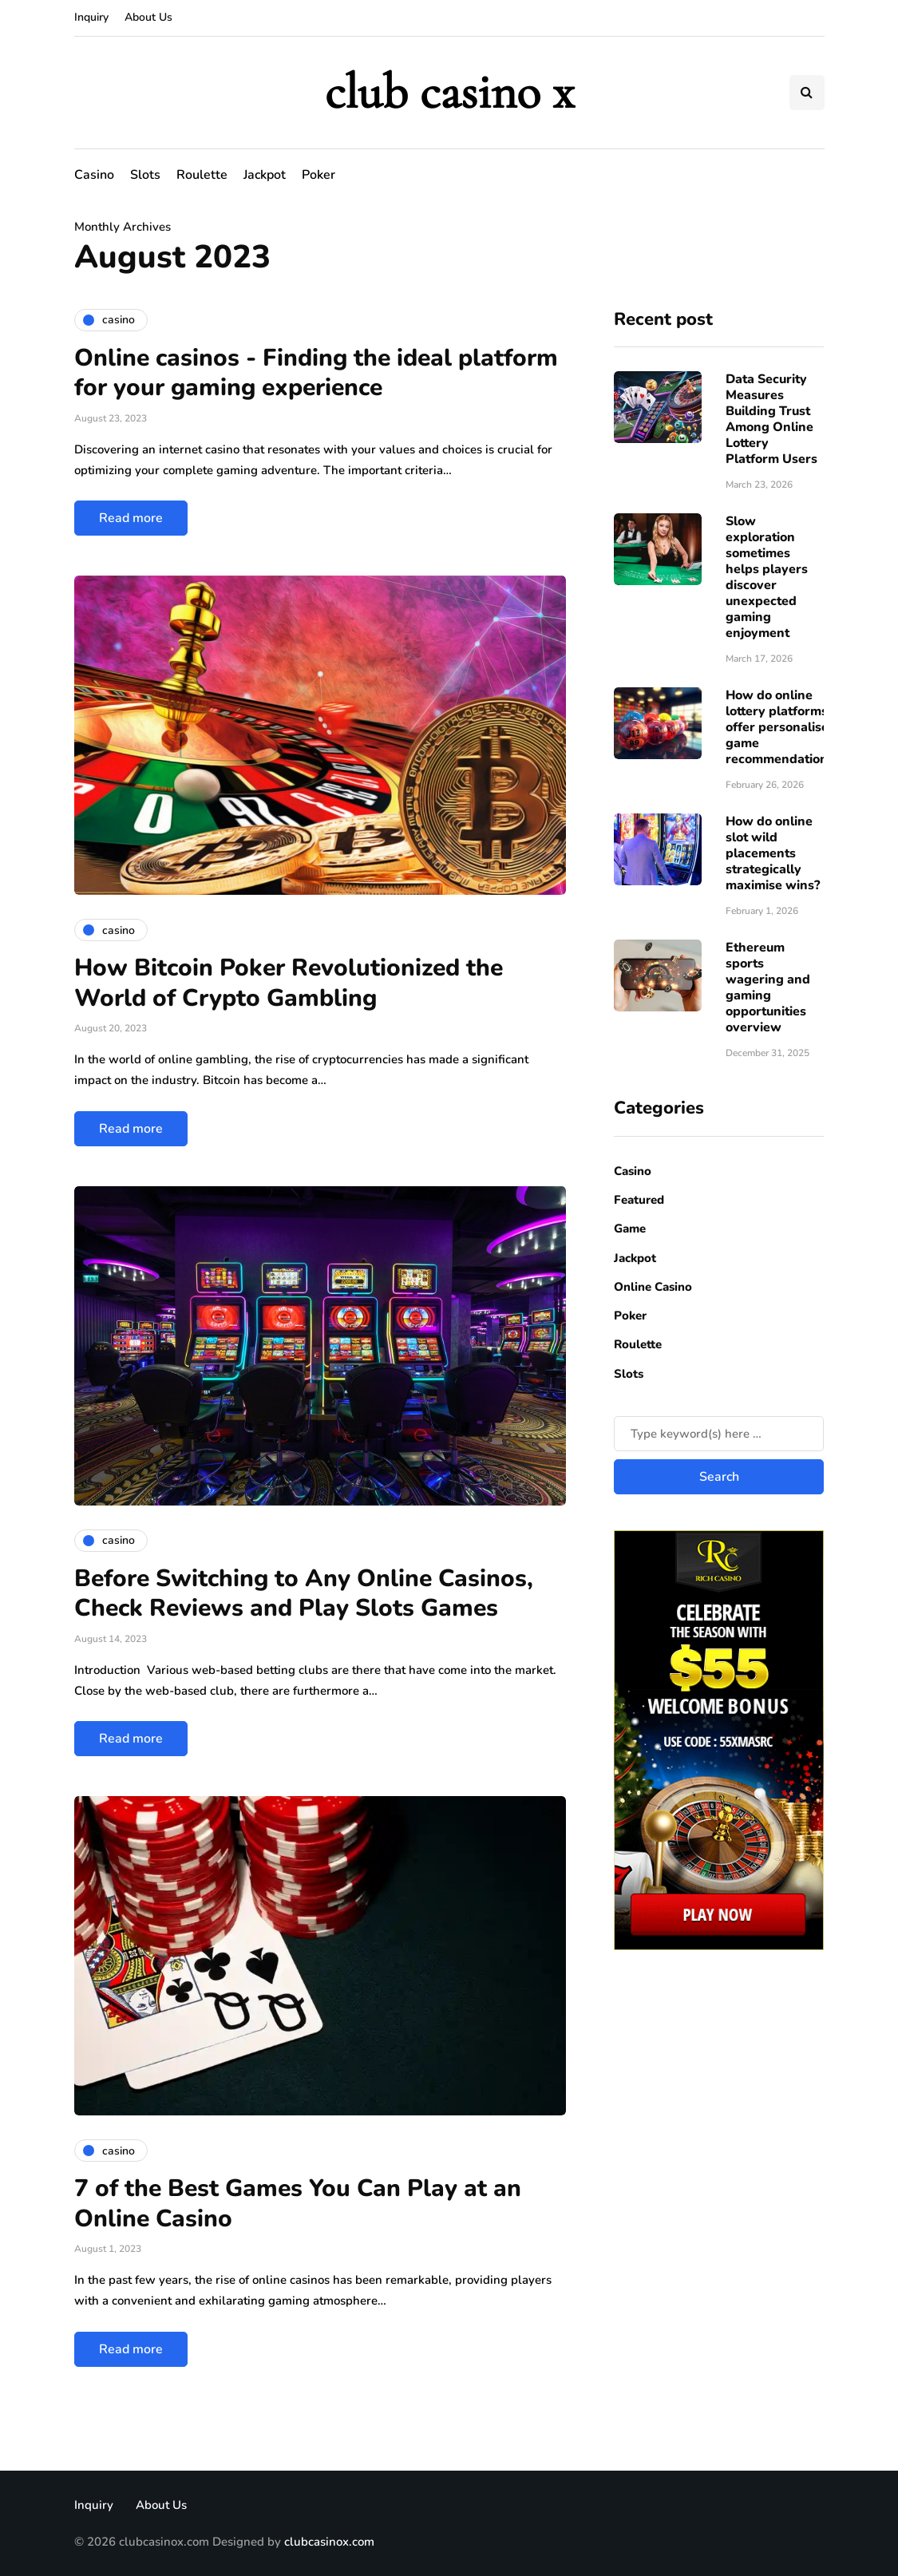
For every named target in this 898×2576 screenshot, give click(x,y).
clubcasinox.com (329, 2542)
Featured (639, 1200)
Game (630, 1229)
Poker (318, 175)
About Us (148, 17)
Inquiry (91, 17)
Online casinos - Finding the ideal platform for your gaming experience (316, 373)
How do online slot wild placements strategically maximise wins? (773, 853)
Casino (94, 175)
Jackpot (264, 175)
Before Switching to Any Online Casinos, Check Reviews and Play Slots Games (303, 1593)
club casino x (449, 92)
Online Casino (653, 1287)
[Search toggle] (807, 92)
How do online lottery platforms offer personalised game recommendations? (783, 727)
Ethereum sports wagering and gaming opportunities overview (768, 987)
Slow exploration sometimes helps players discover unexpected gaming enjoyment (767, 577)
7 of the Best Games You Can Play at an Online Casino (297, 2203)
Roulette (201, 175)
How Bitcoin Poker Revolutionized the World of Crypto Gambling (288, 983)
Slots (145, 175)
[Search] (719, 1433)
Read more (131, 518)
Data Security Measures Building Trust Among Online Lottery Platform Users (771, 419)
